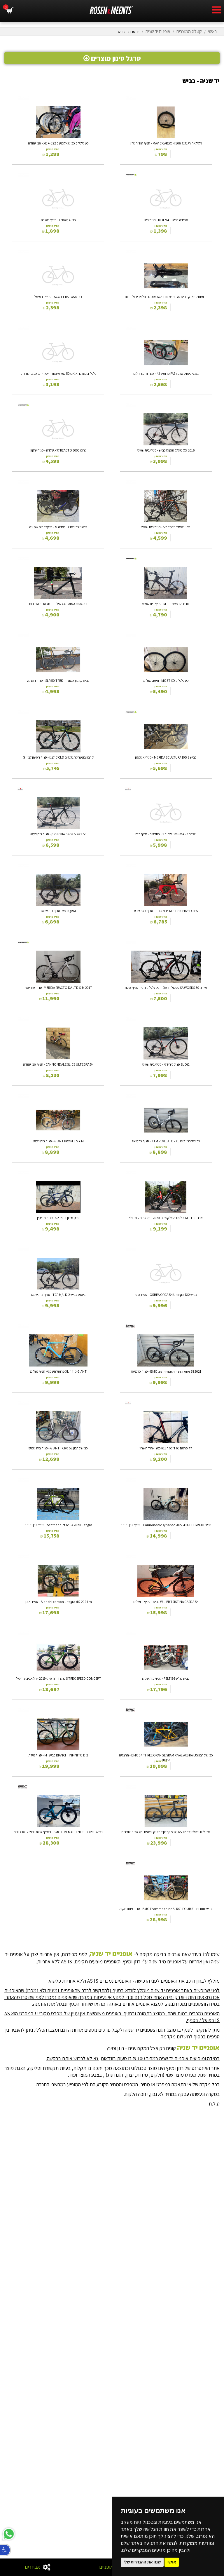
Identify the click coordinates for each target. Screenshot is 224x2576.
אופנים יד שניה (158, 31)
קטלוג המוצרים (189, 31)
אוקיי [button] (171, 2562)
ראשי (212, 31)
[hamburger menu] (216, 11)
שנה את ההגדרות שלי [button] (142, 2562)
